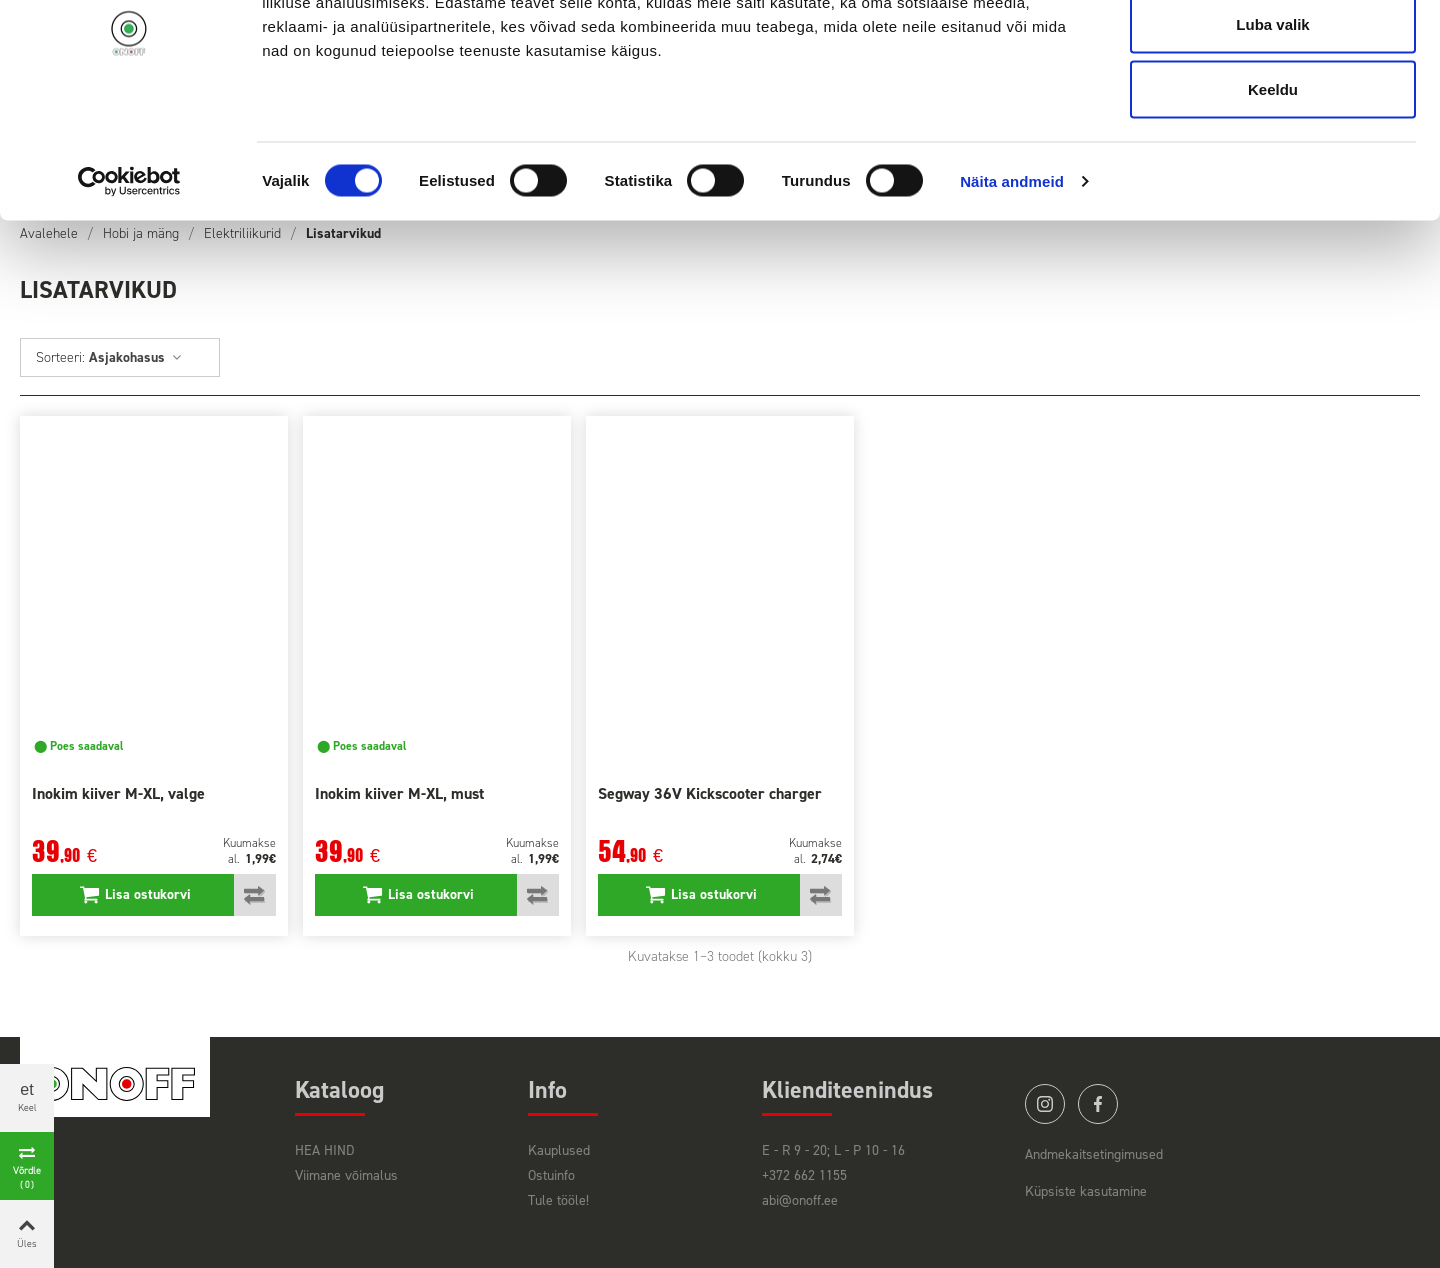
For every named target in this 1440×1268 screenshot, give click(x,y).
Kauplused (559, 1150)
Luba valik (1272, 118)
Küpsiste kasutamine (1086, 1191)
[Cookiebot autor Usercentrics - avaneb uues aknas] (129, 276)
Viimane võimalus (346, 1175)
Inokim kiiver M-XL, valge (118, 793)
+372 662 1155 (804, 1175)
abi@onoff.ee (800, 1200)
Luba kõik (1273, 52)
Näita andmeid (1012, 275)
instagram (1045, 1104)
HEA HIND (324, 1150)
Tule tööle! (558, 1200)
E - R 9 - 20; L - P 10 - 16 (833, 1150)
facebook (1098, 1104)
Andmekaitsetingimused (1094, 1154)
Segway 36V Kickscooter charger (710, 793)
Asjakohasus (136, 357)
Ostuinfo (551, 1175)
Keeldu (1273, 183)
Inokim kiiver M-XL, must (399, 793)
